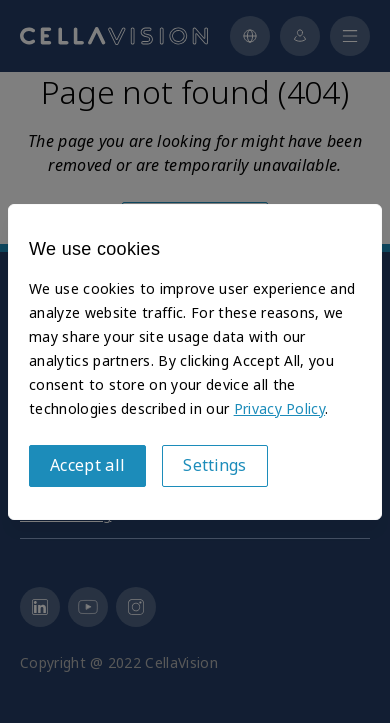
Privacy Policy (279, 409)
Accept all (87, 465)
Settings (215, 465)
